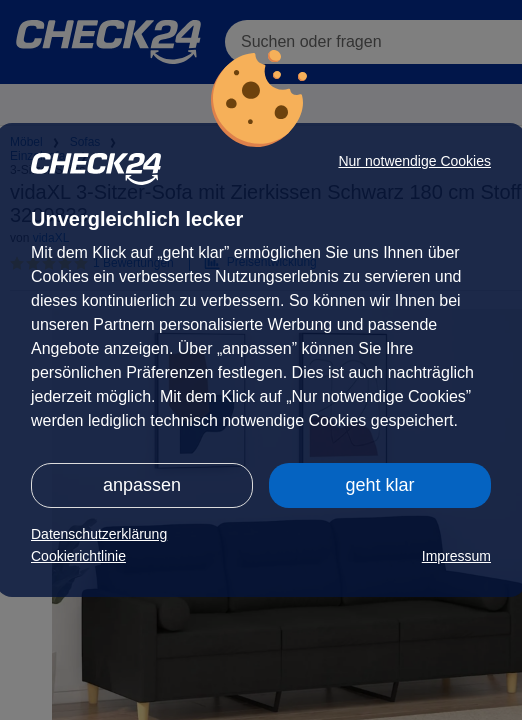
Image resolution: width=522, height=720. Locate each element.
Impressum (456, 556)
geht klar (379, 485)
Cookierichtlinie (78, 556)
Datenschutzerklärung (99, 534)
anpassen (142, 485)
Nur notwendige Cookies (414, 161)
